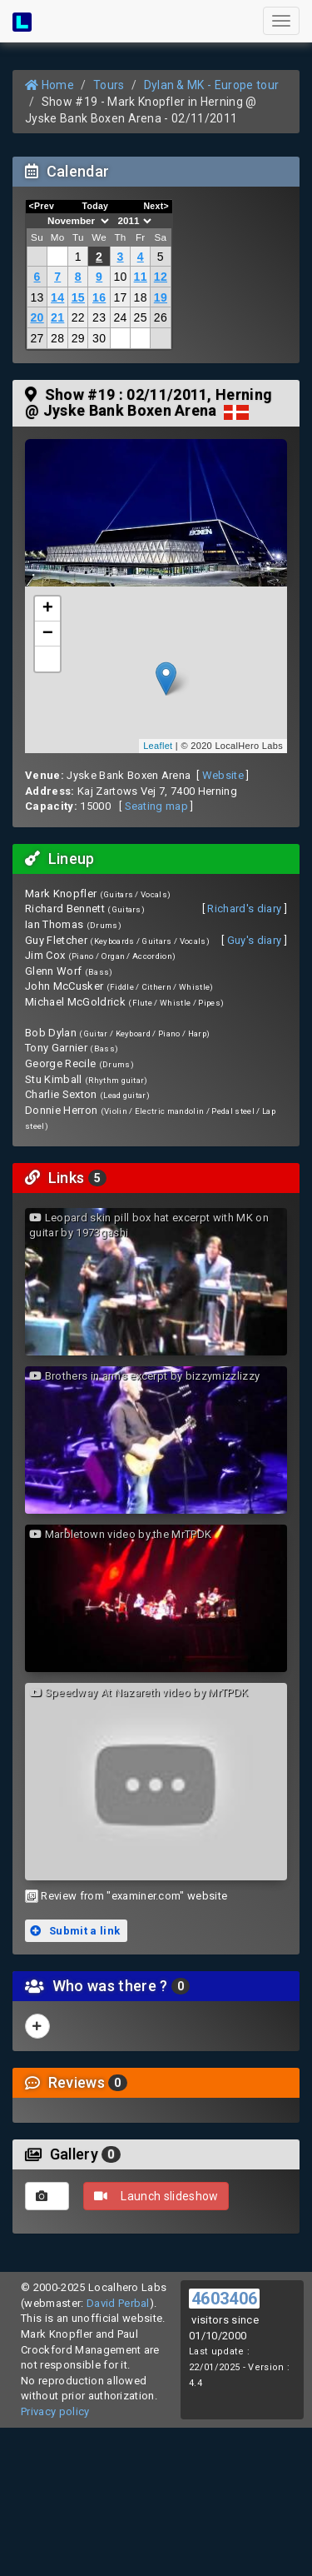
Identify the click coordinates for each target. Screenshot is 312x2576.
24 (119, 317)
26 (160, 317)
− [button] (48, 634)
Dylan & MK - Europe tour (212, 85)
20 (36, 317)
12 (160, 276)
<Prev (42, 206)
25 (140, 317)
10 (119, 276)
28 (57, 338)
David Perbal (118, 2303)
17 (119, 297)
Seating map (157, 806)
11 (140, 276)
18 (140, 297)
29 (78, 338)
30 (99, 338)
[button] (47, 658)
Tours (109, 85)
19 (160, 297)
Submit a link (75, 1931)
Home (49, 85)
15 (78, 297)
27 (36, 338)
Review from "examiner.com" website (134, 1896)
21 (57, 317)
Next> (156, 206)
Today (95, 206)
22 (78, 317)
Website (223, 775)
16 (99, 297)
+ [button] (48, 609)
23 (99, 317)
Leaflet (157, 746)
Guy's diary (254, 940)
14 (57, 297)
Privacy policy (55, 2411)
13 (36, 297)
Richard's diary (244, 908)
